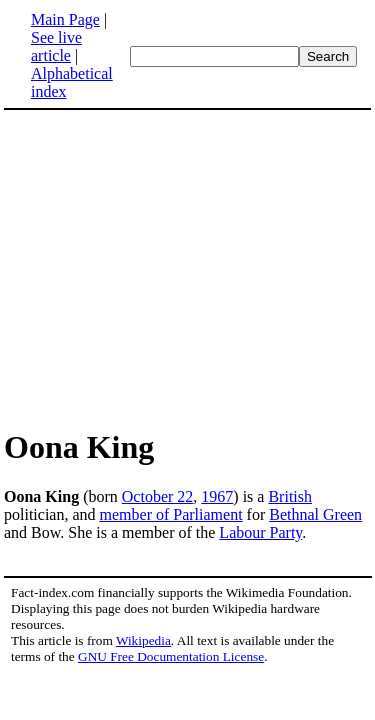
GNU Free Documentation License (171, 656)
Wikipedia (143, 640)
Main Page (65, 19)
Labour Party (260, 532)
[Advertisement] (188, 268)
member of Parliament (171, 514)
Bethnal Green (315, 514)
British (290, 496)
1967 (217, 496)
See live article (56, 46)
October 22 (158, 496)
